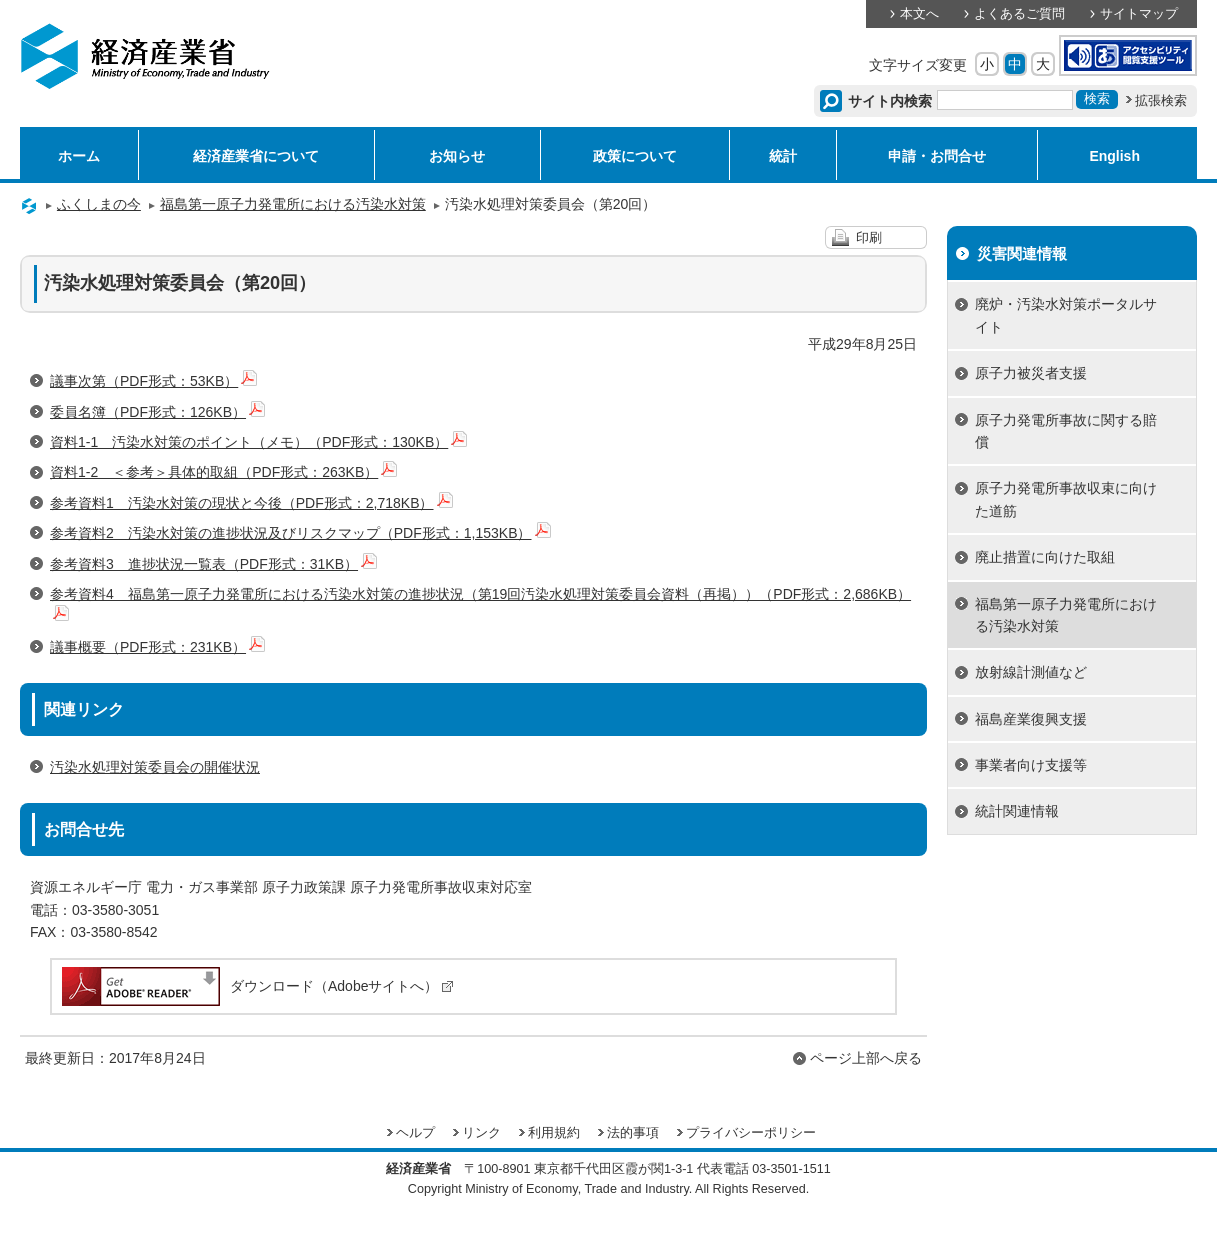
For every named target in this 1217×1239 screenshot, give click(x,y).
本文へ (919, 14)
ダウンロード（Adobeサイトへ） (256, 986)
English (1114, 156)
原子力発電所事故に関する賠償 (1066, 431)
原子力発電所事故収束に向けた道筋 (1066, 499)
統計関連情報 (1017, 811)
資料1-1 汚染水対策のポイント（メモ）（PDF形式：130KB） (258, 442)
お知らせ (457, 156)
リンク (481, 1133)
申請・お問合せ (937, 156)
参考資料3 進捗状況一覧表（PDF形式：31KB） (213, 564)
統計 (783, 156)
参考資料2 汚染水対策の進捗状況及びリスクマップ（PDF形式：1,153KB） (300, 533)
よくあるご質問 (1019, 14)
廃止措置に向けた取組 (1045, 557)
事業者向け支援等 (1031, 765)
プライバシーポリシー (751, 1133)
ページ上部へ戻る (866, 1058)
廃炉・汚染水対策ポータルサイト (1066, 315)
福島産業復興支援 (1031, 719)
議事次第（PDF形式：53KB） (153, 381)
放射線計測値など (1031, 672)
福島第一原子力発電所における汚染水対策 (293, 204)
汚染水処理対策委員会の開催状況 (155, 767)
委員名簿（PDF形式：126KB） (157, 412)
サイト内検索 (890, 101)
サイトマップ (1139, 14)
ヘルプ (415, 1133)
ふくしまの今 (99, 204)
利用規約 (554, 1133)
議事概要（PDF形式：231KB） (157, 647)
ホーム (79, 156)
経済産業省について (256, 156)
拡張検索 (1161, 101)
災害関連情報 (1022, 253)
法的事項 (633, 1133)
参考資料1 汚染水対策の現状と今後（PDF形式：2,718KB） (251, 503)
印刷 (869, 238)
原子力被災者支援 (1031, 373)
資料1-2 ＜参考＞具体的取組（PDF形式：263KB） (223, 472)
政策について (635, 156)
